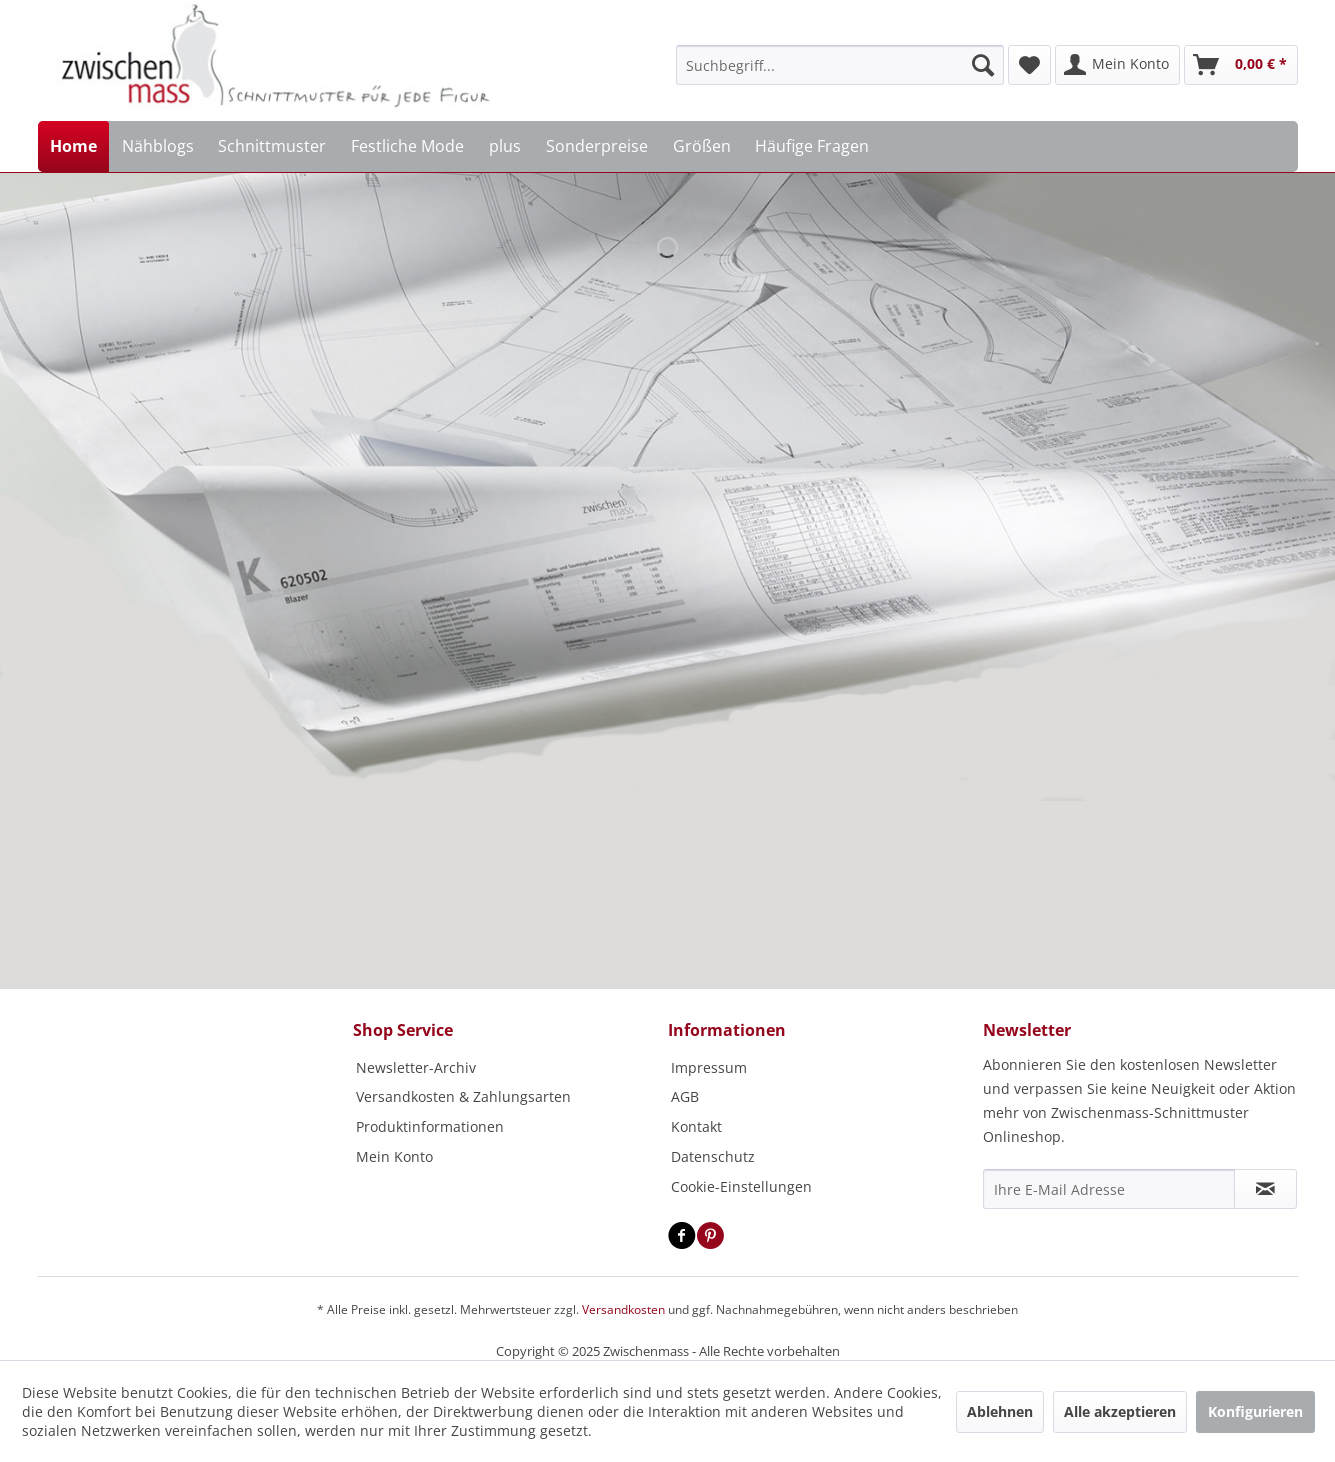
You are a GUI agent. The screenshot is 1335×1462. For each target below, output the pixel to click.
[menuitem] (840, 65)
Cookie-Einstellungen (741, 1186)
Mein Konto (394, 1156)
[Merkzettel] (1029, 65)
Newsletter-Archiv (416, 1067)
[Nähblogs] (157, 146)
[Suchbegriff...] (840, 65)
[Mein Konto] (1117, 65)
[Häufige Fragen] (812, 146)
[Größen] (701, 146)
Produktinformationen (430, 1126)
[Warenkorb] (1241, 65)
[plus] (505, 146)
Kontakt (696, 1126)
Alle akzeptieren (1120, 1411)
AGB (685, 1096)
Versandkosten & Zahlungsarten (463, 1096)
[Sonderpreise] (596, 146)
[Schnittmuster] (272, 146)
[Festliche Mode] (408, 146)
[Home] (74, 146)
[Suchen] (983, 65)
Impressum (709, 1067)
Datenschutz (713, 1156)
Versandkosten (623, 1309)
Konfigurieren (1255, 1411)
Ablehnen (1000, 1411)
